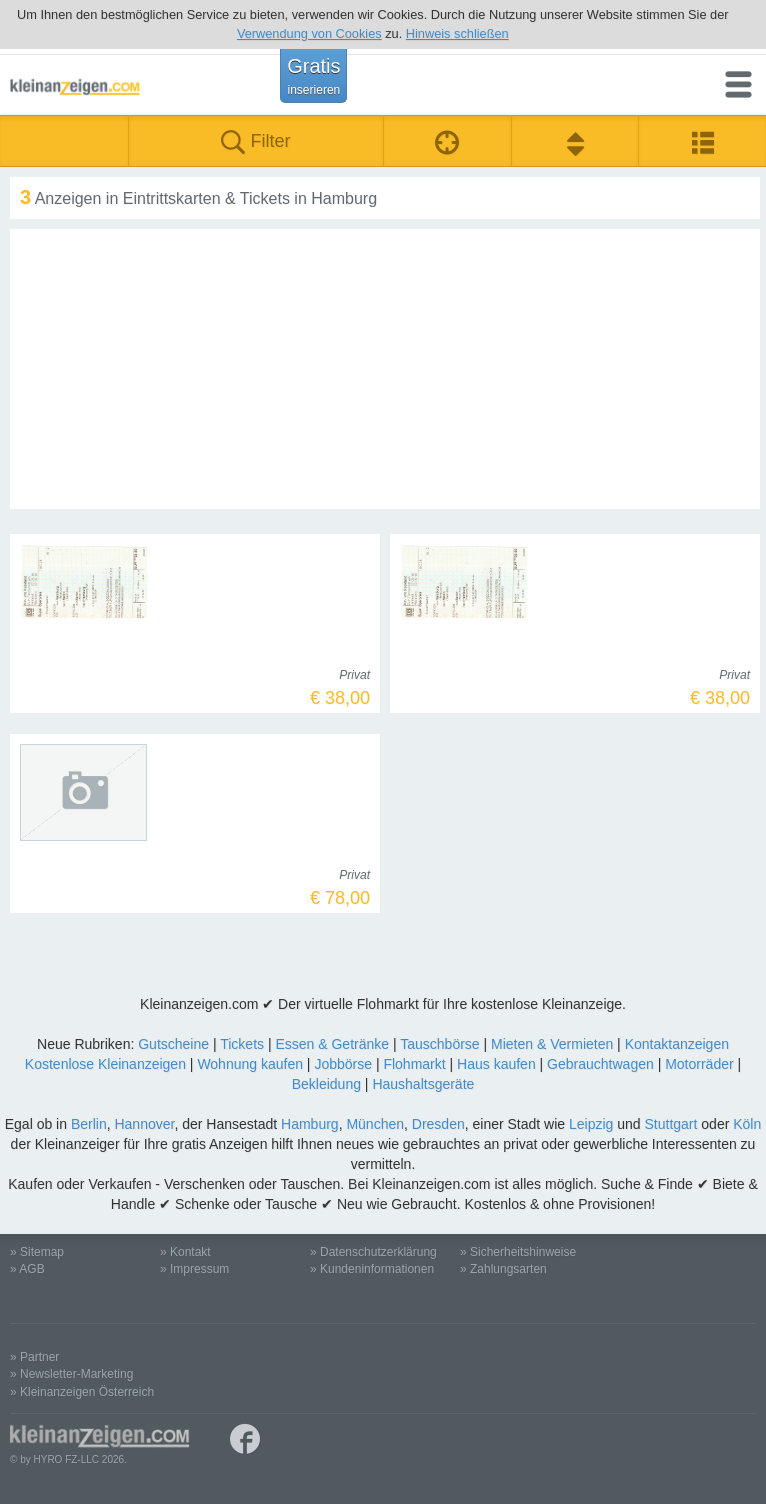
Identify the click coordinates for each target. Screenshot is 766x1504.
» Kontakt (185, 1252)
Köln (747, 1124)
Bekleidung (326, 1084)
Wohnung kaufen (250, 1064)
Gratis (313, 76)
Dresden (438, 1124)
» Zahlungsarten (503, 1269)
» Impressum (194, 1269)
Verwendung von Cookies (309, 33)
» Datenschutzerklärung (373, 1252)
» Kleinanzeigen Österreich (82, 1392)
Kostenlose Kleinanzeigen (105, 1064)
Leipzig (591, 1124)
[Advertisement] (385, 369)
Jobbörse (343, 1064)
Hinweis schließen (457, 33)
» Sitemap (37, 1252)
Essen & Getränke (332, 1044)
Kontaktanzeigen (677, 1044)
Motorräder (699, 1064)
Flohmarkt (414, 1064)
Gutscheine (173, 1044)
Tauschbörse (439, 1044)
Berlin (89, 1124)
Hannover (144, 1124)
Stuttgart (671, 1124)
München (375, 1124)
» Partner (34, 1357)
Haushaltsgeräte (423, 1084)
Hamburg (310, 1124)
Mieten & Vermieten (552, 1044)
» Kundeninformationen (372, 1269)
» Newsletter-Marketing (71, 1374)
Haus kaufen (496, 1064)
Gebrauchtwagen (600, 1064)
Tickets (242, 1044)
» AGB (27, 1269)
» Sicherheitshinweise (518, 1252)
